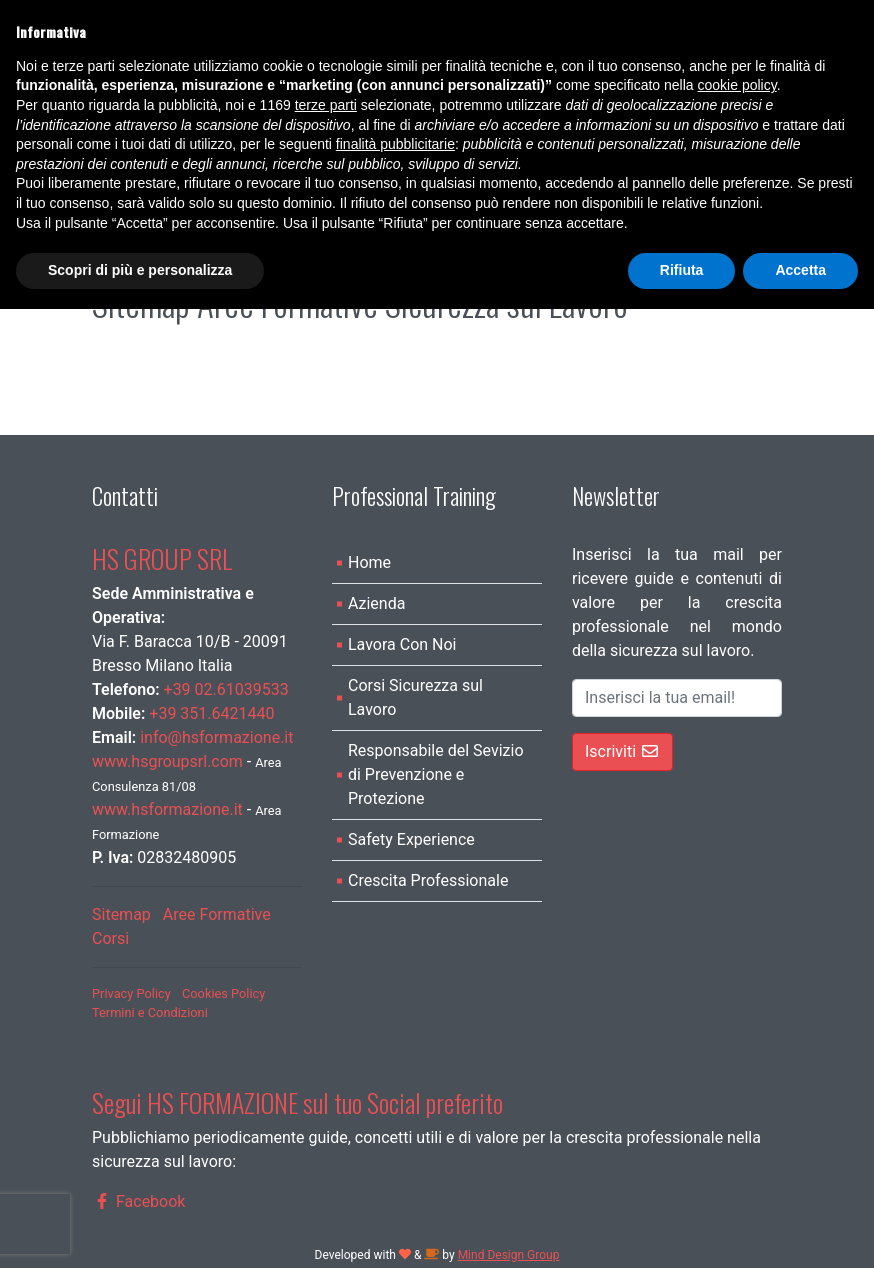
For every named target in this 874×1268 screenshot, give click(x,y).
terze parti (326, 105)
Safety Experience (411, 836)
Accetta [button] (800, 270)
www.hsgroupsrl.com (167, 758)
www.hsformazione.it (167, 806)
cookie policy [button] (737, 85)
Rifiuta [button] (682, 270)
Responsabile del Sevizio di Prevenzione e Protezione (436, 771)
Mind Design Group (509, 1251)
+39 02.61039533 (226, 686)
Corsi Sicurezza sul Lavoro (415, 694)
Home (369, 559)
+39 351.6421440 (211, 710)
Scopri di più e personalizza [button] (140, 270)
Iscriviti (622, 748)
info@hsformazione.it (216, 734)
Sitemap (121, 911)
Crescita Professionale (428, 877)
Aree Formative (217, 911)
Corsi (110, 935)
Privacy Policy (131, 990)
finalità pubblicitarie (395, 144)
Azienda (376, 600)
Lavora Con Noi (402, 641)
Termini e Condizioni (150, 1009)
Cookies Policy (223, 990)
